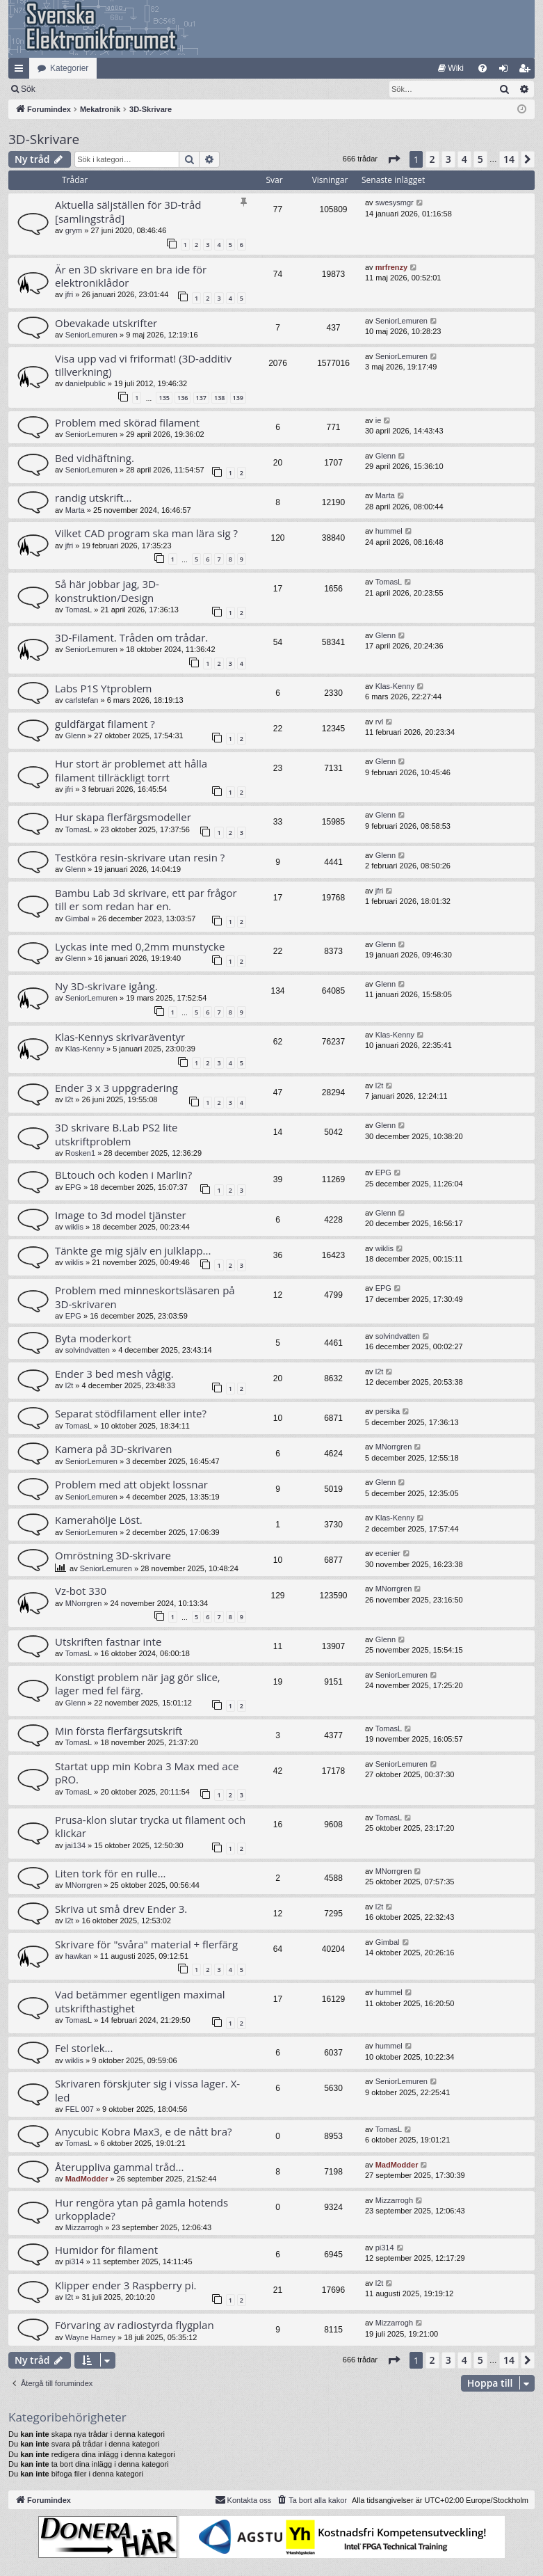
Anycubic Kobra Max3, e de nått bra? (143, 2131)
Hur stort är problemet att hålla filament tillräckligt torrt (131, 770)
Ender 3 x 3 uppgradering (116, 1088)
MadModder (86, 2179)
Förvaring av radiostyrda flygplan (134, 2325)
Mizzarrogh (84, 2227)
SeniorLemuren (91, 335)
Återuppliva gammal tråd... (119, 2167)
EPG (73, 1187)
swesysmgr (394, 202)
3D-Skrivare (43, 139)
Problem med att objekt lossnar (131, 1484)
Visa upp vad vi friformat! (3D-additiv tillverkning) (143, 365)
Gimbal (77, 918)
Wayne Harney (90, 2337)
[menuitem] (451, 68)
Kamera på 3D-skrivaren (113, 1449)
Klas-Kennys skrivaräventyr (120, 1037)
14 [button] (508, 159)
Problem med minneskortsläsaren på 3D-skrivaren (145, 1296)
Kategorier (69, 68)
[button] (393, 159)
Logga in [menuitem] (506, 71)
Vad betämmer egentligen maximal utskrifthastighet (140, 2000)
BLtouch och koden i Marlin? (123, 1175)
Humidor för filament (106, 2250)
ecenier (387, 1553)
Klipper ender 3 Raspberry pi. (125, 2285)
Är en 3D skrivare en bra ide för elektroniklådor (130, 275)
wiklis (74, 1227)
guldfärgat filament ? (105, 724)
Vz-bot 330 (80, 1591)
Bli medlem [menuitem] (527, 71)
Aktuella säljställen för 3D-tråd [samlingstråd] (128, 211)
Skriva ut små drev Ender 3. (121, 1909)
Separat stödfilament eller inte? (130, 1413)
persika (387, 1411)
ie (378, 420)
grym (73, 230)
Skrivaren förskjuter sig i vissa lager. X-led (147, 2090)
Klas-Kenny (394, 686)
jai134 (75, 1845)
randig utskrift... (93, 497)
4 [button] (464, 159)
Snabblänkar (21, 71)
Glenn (385, 456)
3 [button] (448, 159)
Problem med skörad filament (127, 422)
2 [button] (432, 159)
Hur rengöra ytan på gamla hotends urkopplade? (141, 2209)
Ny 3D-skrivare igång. (106, 986)
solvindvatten (87, 1350)
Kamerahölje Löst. (99, 1520)
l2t (69, 1099)
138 (219, 397)
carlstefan (82, 700)
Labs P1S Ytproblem (103, 688)
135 (164, 397)
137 (201, 397)
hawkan (78, 1956)
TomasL (78, 609)
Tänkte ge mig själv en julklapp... (133, 1250)
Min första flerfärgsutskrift (118, 1731)
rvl (379, 721)
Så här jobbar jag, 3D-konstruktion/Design (107, 590)
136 (182, 397)
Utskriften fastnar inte (108, 1641)
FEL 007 (79, 2109)
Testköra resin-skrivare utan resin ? (140, 857)
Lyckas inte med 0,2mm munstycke (140, 946)
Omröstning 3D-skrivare (113, 1555)
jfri (69, 294)
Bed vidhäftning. (94, 458)
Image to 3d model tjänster (120, 1215)
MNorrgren (393, 1446)
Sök (100, 89)
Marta (75, 510)
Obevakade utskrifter (106, 323)
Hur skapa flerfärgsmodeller (123, 817)
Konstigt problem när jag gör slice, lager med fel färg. (137, 1683)
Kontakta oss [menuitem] (243, 2499)
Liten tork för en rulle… (110, 1873)
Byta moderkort (93, 1338)
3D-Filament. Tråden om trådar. (131, 637)
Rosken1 (80, 1153)
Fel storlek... (84, 2048)
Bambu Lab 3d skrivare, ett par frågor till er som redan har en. (146, 899)
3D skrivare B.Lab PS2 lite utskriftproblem (116, 1133)
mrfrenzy (391, 267)
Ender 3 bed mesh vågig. (114, 1374)
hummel (389, 531)
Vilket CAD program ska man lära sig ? (146, 533)
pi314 (74, 2261)
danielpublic (85, 383)
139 (238, 397)
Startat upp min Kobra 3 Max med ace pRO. (146, 1772)
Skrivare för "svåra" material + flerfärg (146, 1944)
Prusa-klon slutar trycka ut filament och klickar (150, 1826)
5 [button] (480, 159)
